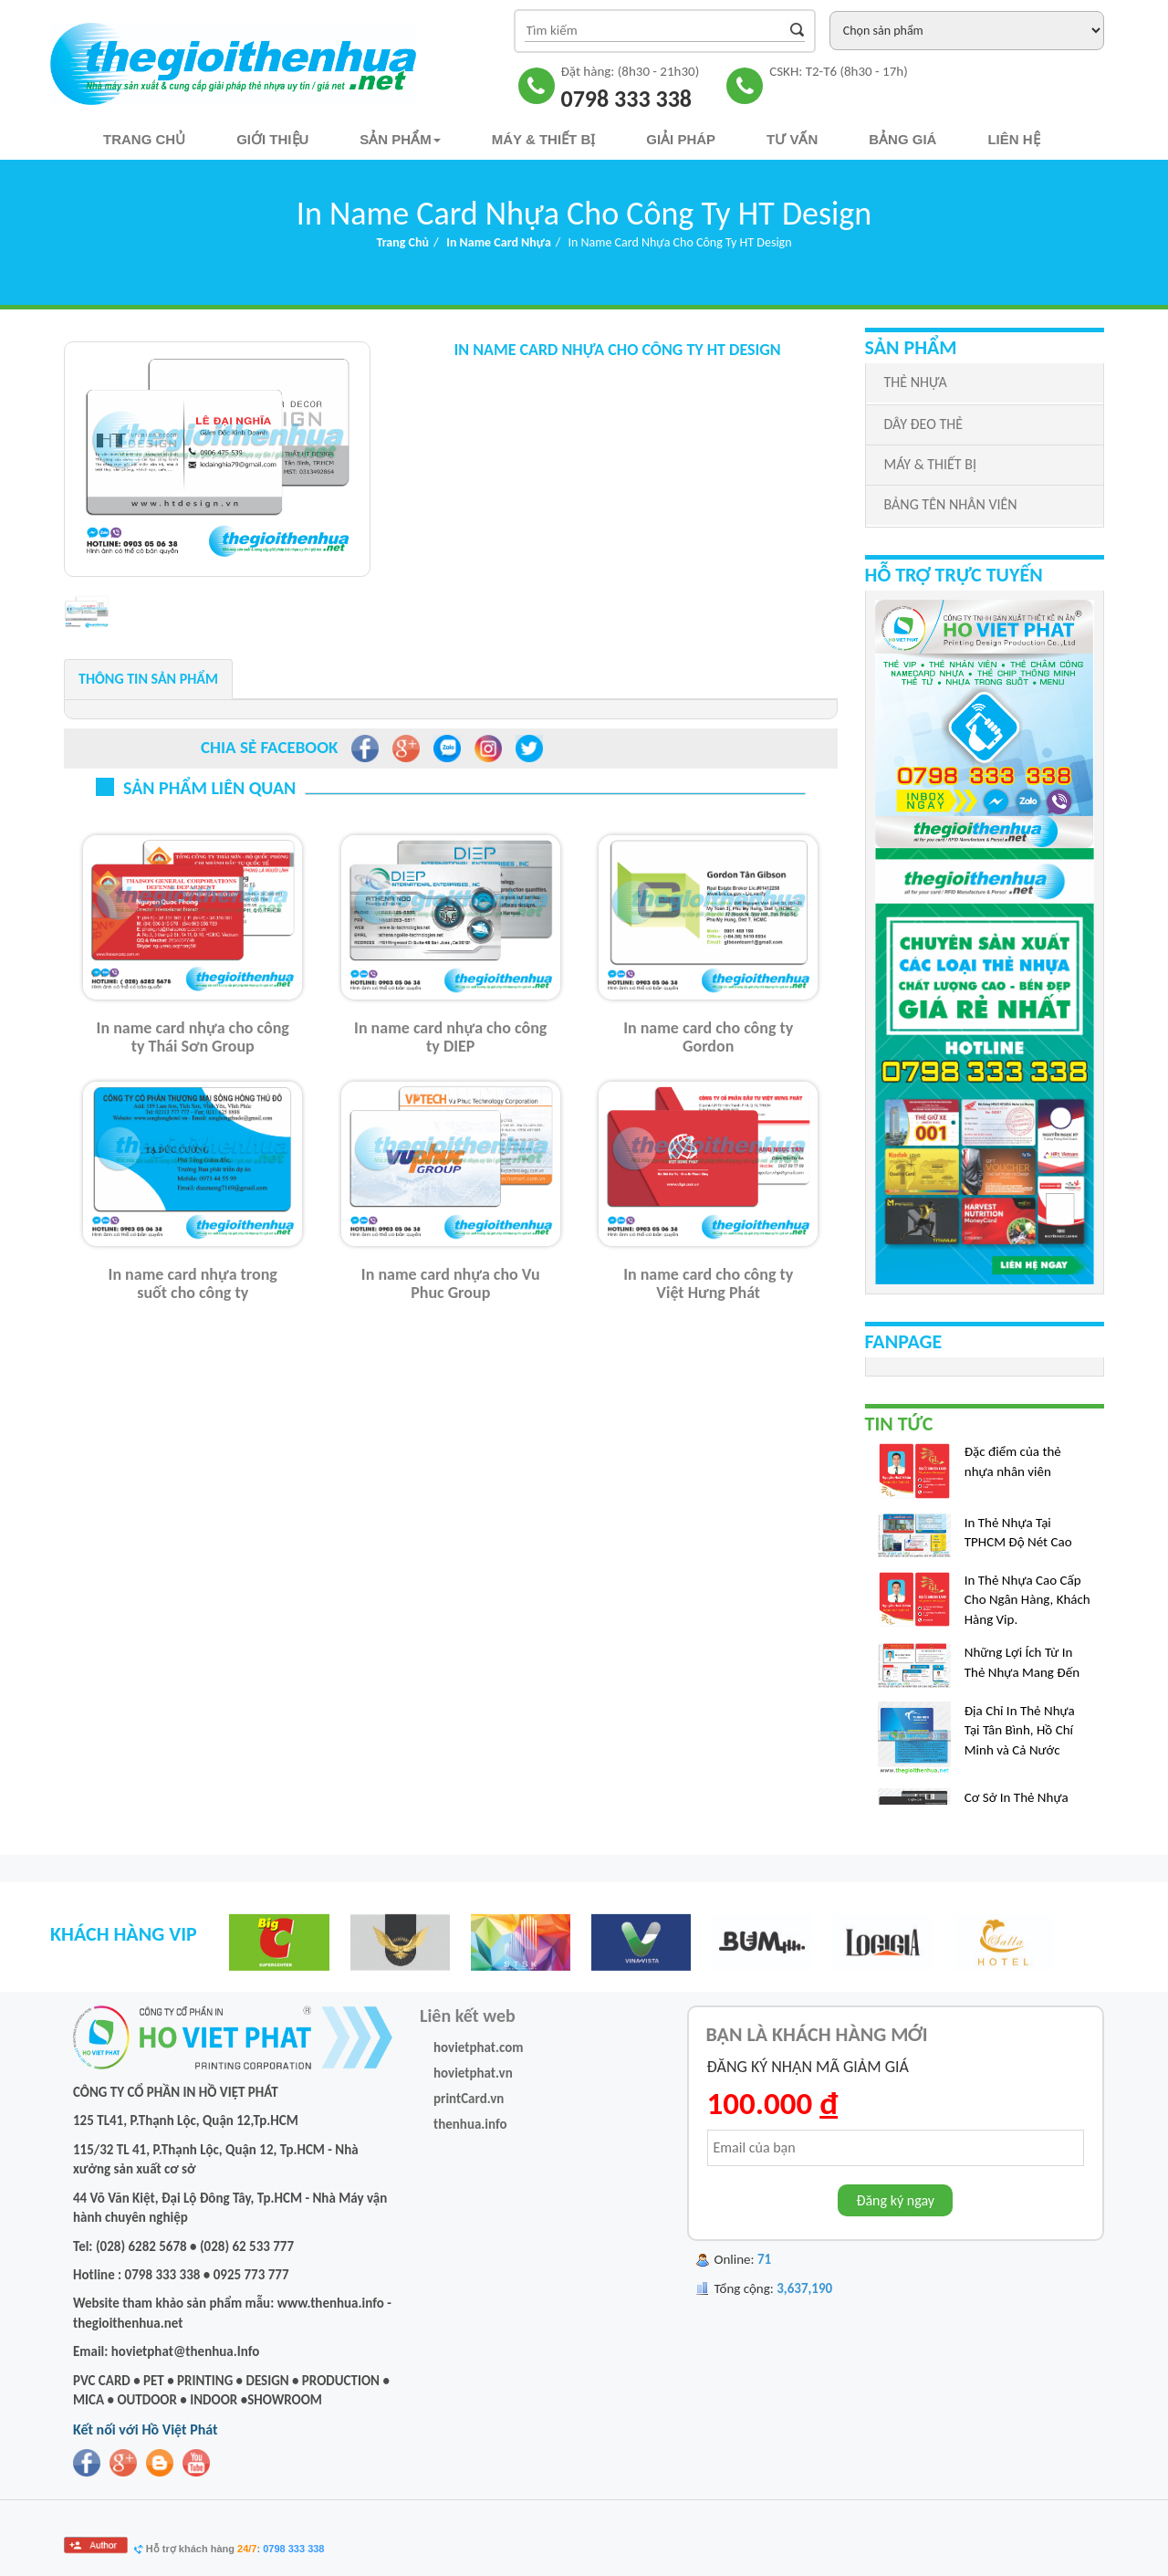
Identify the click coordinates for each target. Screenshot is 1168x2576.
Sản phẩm (400, 139)
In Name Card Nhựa (498, 242)
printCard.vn (468, 2098)
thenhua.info (470, 2124)
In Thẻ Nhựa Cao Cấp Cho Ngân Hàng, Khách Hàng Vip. (1027, 1606)
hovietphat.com (478, 2047)
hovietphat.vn (473, 2073)
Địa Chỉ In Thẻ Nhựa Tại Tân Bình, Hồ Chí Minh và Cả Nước (1020, 1736)
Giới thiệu (272, 139)
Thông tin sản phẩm (148, 678)
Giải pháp (680, 139)
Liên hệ (1013, 139)
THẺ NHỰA (915, 382)
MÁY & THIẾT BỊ (930, 464)
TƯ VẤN (792, 139)
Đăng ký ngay (895, 2200)
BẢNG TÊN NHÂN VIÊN (950, 504)
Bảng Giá (902, 139)
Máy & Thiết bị (544, 139)
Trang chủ (144, 139)
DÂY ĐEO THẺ (923, 424)
